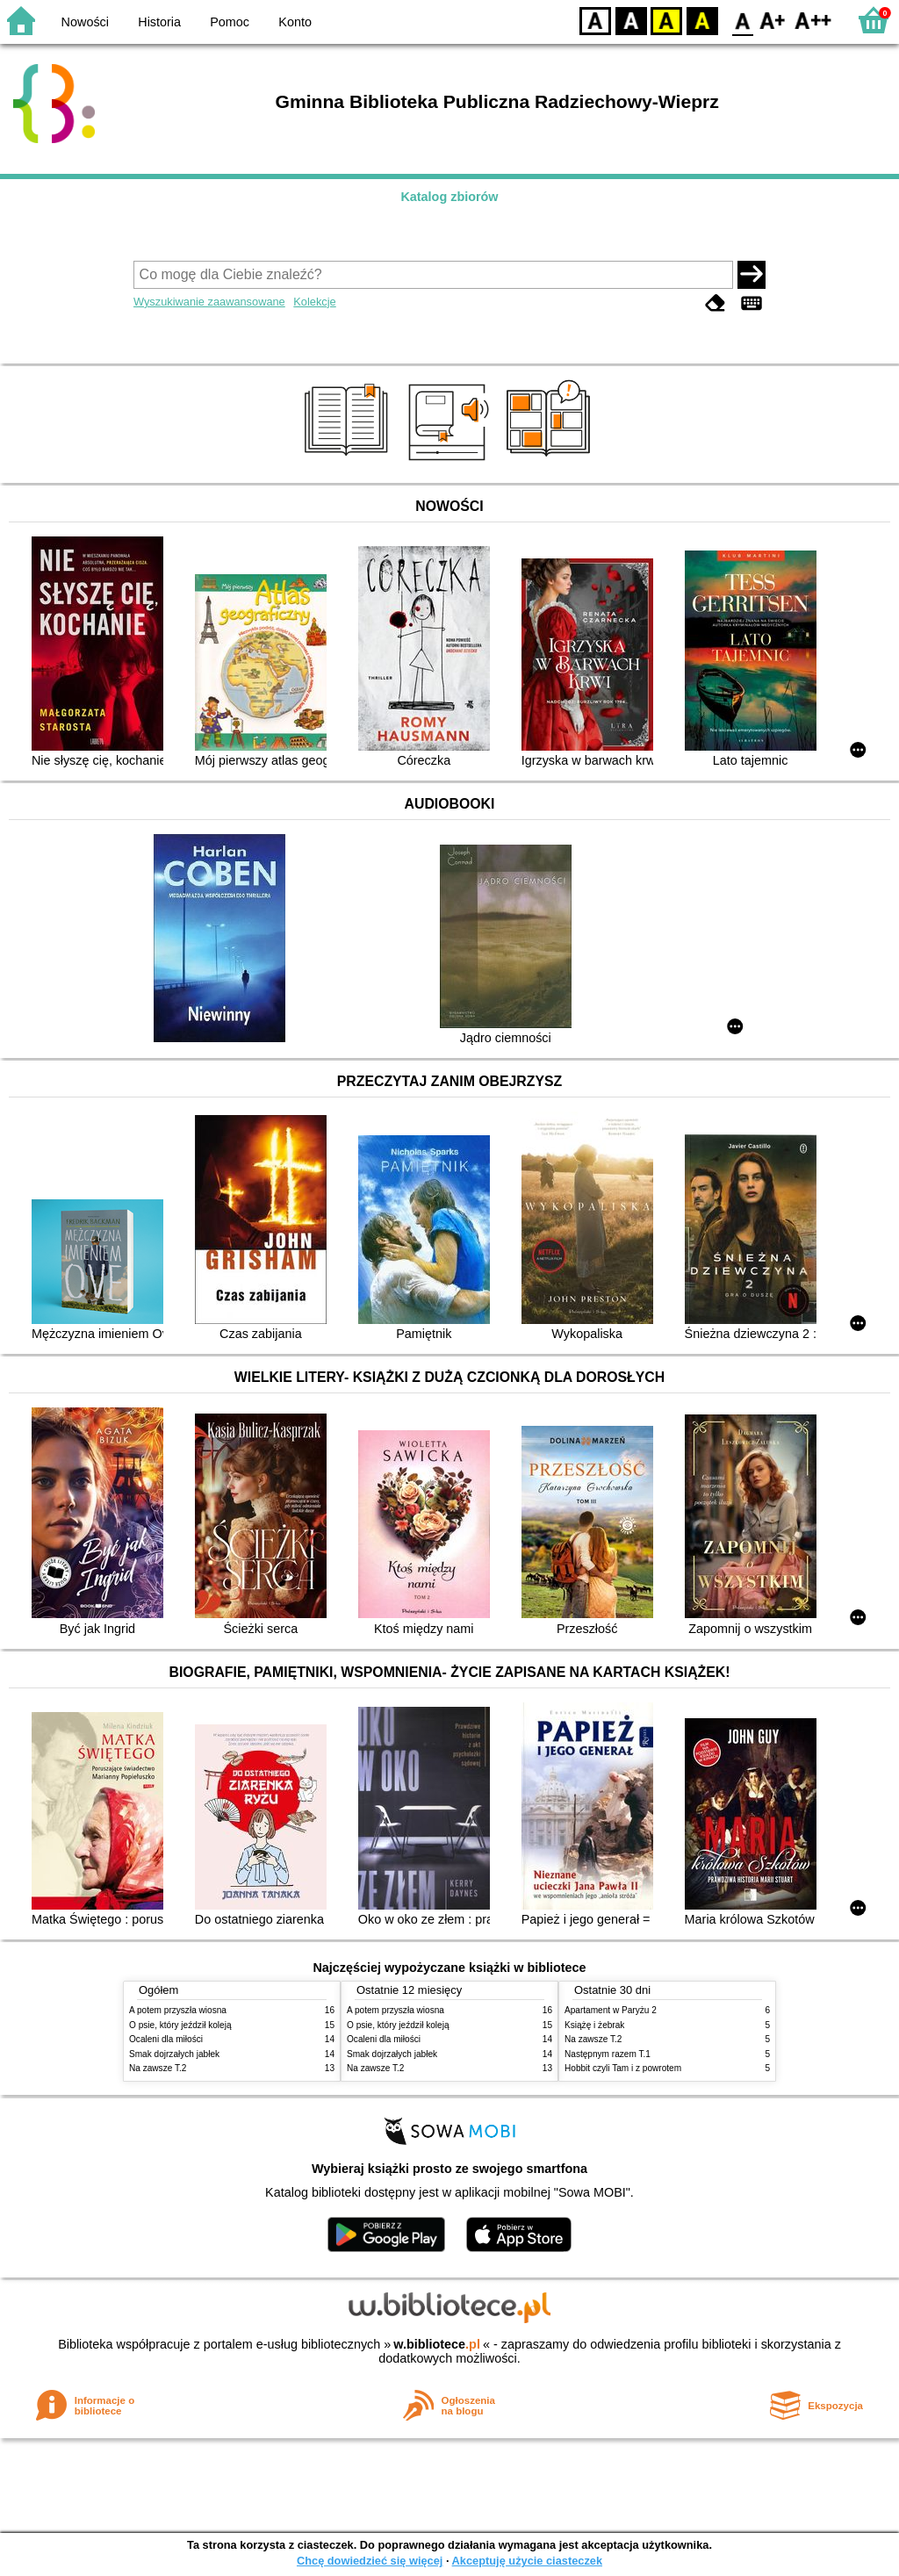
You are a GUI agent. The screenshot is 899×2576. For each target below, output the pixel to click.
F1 (773, 19)
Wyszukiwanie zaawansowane (209, 301)
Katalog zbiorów (449, 197)
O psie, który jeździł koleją (180, 2025)
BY (702, 19)
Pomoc (229, 22)
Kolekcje (314, 301)
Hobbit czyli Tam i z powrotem (623, 2068)
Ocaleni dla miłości (166, 2039)
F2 (813, 19)
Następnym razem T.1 (608, 2054)
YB (666, 19)
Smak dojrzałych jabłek (174, 2054)
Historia (159, 22)
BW (631, 19)
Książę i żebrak (594, 2025)
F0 (742, 19)
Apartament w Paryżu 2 (611, 2010)
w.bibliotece (436, 2344)
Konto (295, 22)
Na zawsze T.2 (157, 2068)
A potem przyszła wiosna (178, 2010)
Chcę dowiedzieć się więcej (369, 2560)
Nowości (85, 22)
